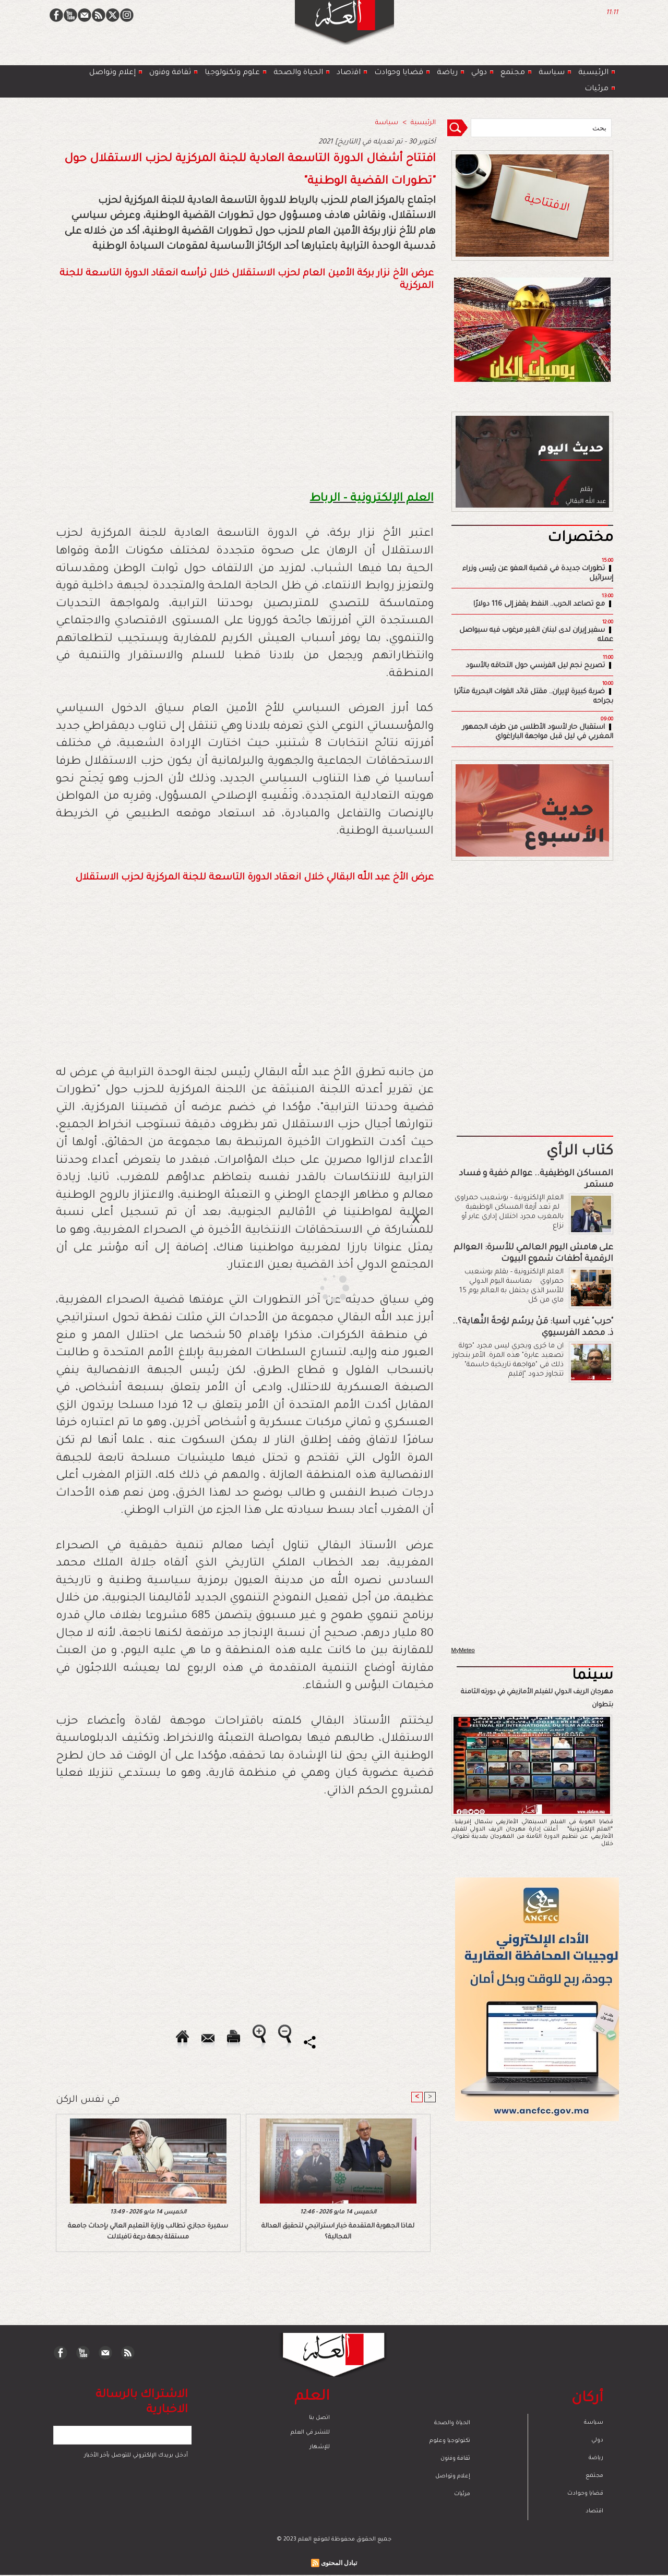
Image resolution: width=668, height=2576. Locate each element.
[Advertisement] (321, 1287)
